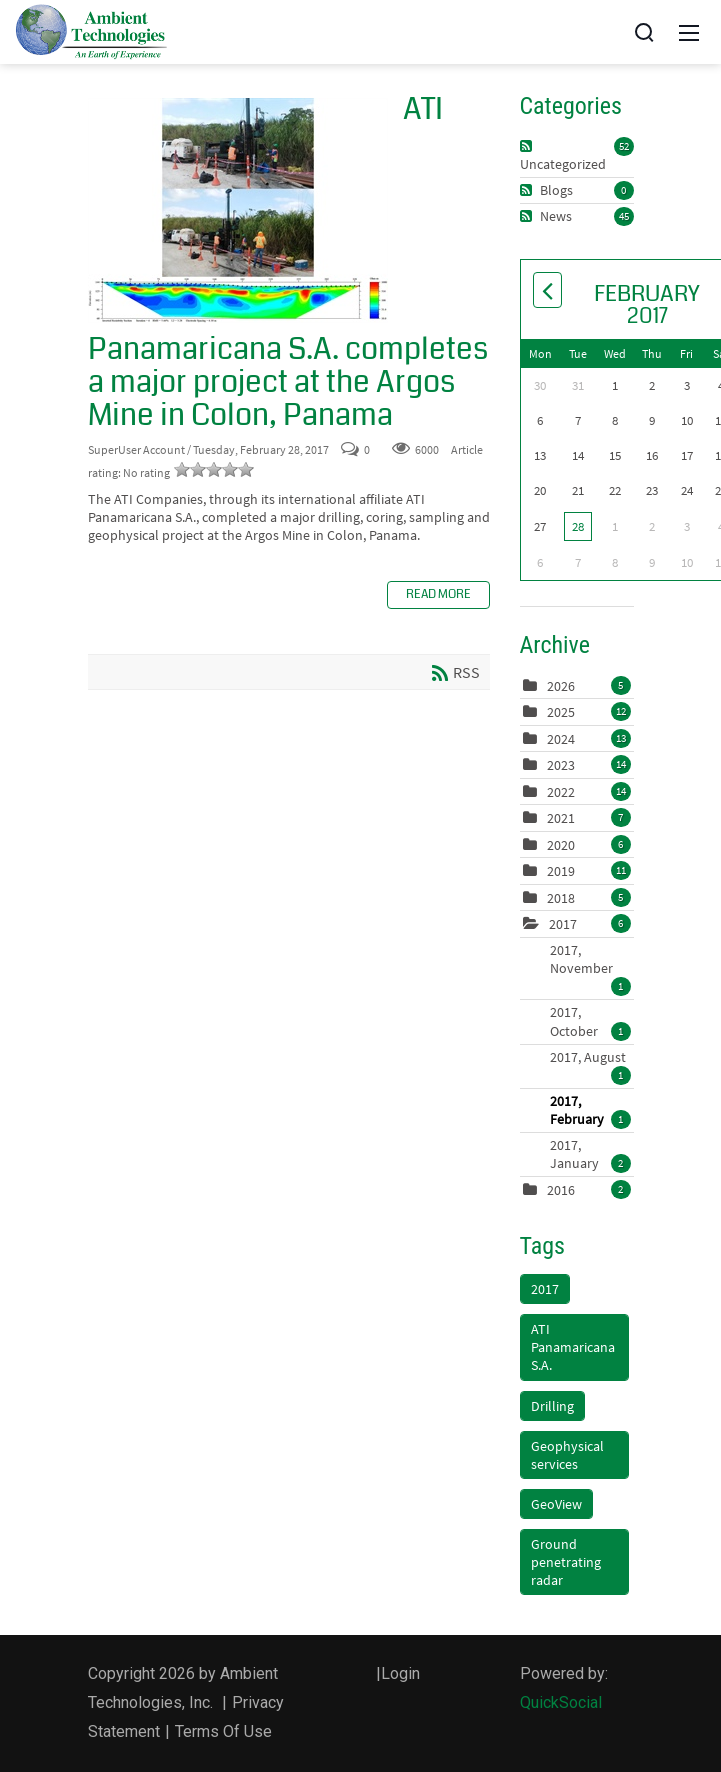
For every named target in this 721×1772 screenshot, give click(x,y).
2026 (561, 686)
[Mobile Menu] (689, 32)
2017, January (590, 1154)
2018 (561, 898)
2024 (561, 739)
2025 (561, 712)
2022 (561, 792)
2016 (561, 1190)
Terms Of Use (223, 1731)
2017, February (590, 1110)
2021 (561, 818)
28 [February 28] (578, 526)
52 (624, 146)
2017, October (590, 1021)
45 (624, 216)
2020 (561, 845)
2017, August (590, 1057)
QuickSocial (561, 1702)
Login (400, 1673)
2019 (561, 871)
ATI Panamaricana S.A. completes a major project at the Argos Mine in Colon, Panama (238, 210)
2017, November (590, 959)
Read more (438, 594)
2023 (561, 765)
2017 (563, 924)
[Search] (644, 32)
